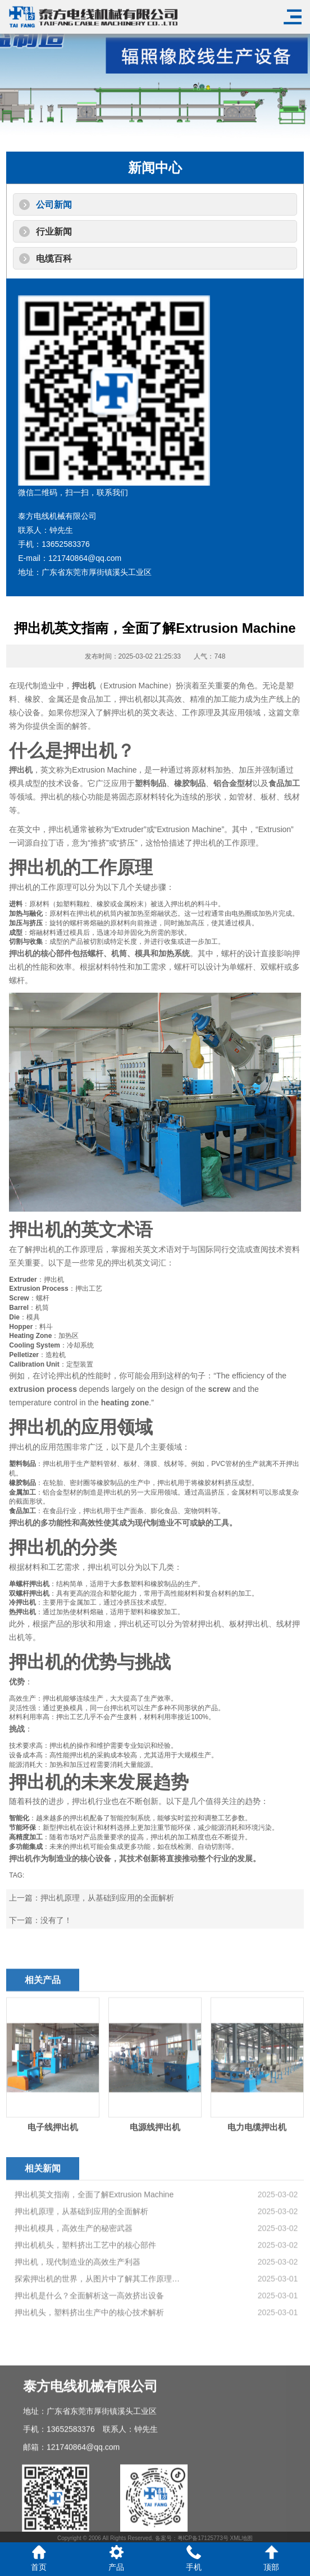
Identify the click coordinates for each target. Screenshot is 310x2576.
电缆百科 (54, 258)
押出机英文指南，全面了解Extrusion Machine (94, 2285)
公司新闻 (54, 204)
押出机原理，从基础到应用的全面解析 (107, 1897)
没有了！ (56, 1920)
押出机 (83, 685)
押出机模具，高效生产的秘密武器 (74, 2318)
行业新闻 (54, 231)
